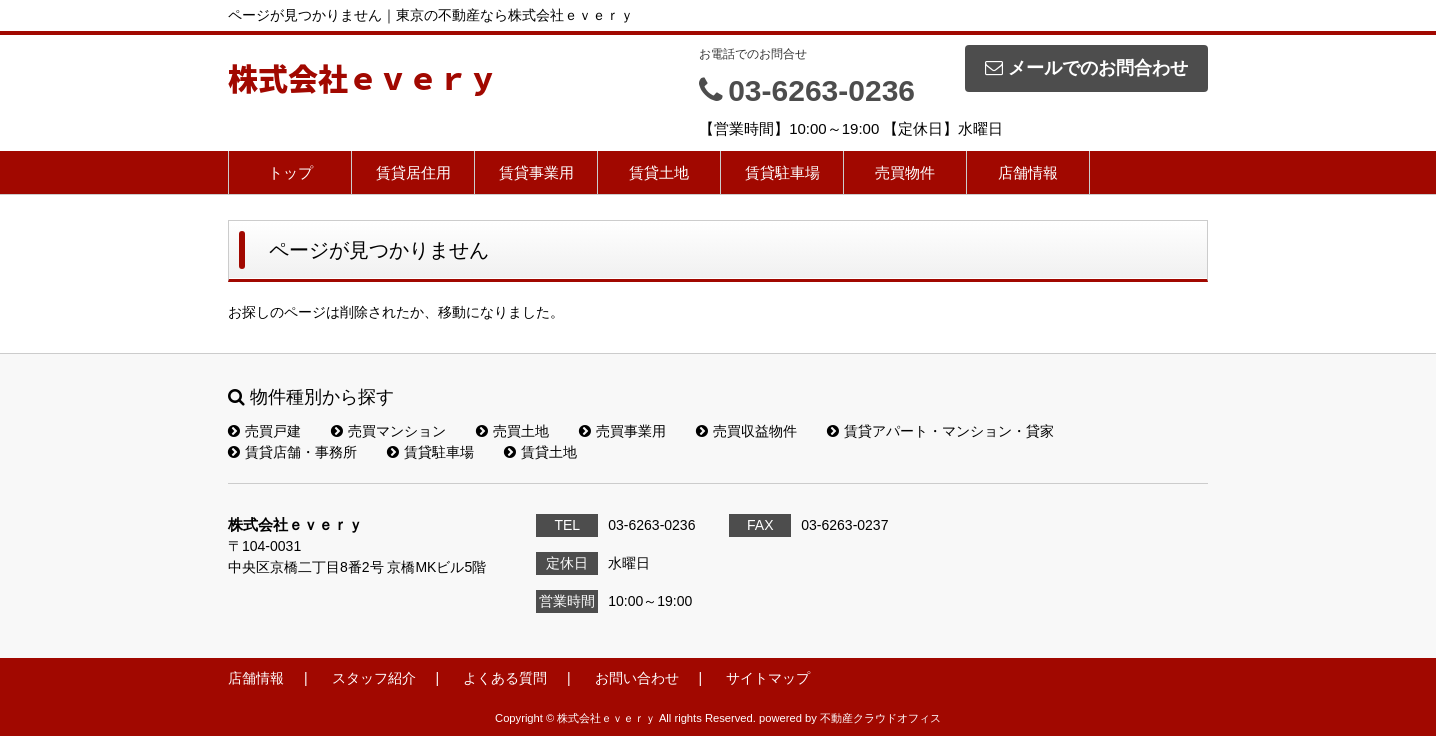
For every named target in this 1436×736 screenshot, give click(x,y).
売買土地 (512, 431)
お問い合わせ (637, 678)
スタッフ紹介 (374, 678)
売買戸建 (264, 431)
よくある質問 (505, 678)
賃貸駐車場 (782, 172)
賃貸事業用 (536, 172)
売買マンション (388, 431)
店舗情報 (1028, 172)
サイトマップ (768, 678)
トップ (290, 172)
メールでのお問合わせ (1086, 68)
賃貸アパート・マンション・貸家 (940, 431)
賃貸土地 (659, 172)
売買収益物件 (746, 431)
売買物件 (905, 172)
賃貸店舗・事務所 (292, 452)
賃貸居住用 (413, 172)
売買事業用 (622, 431)
